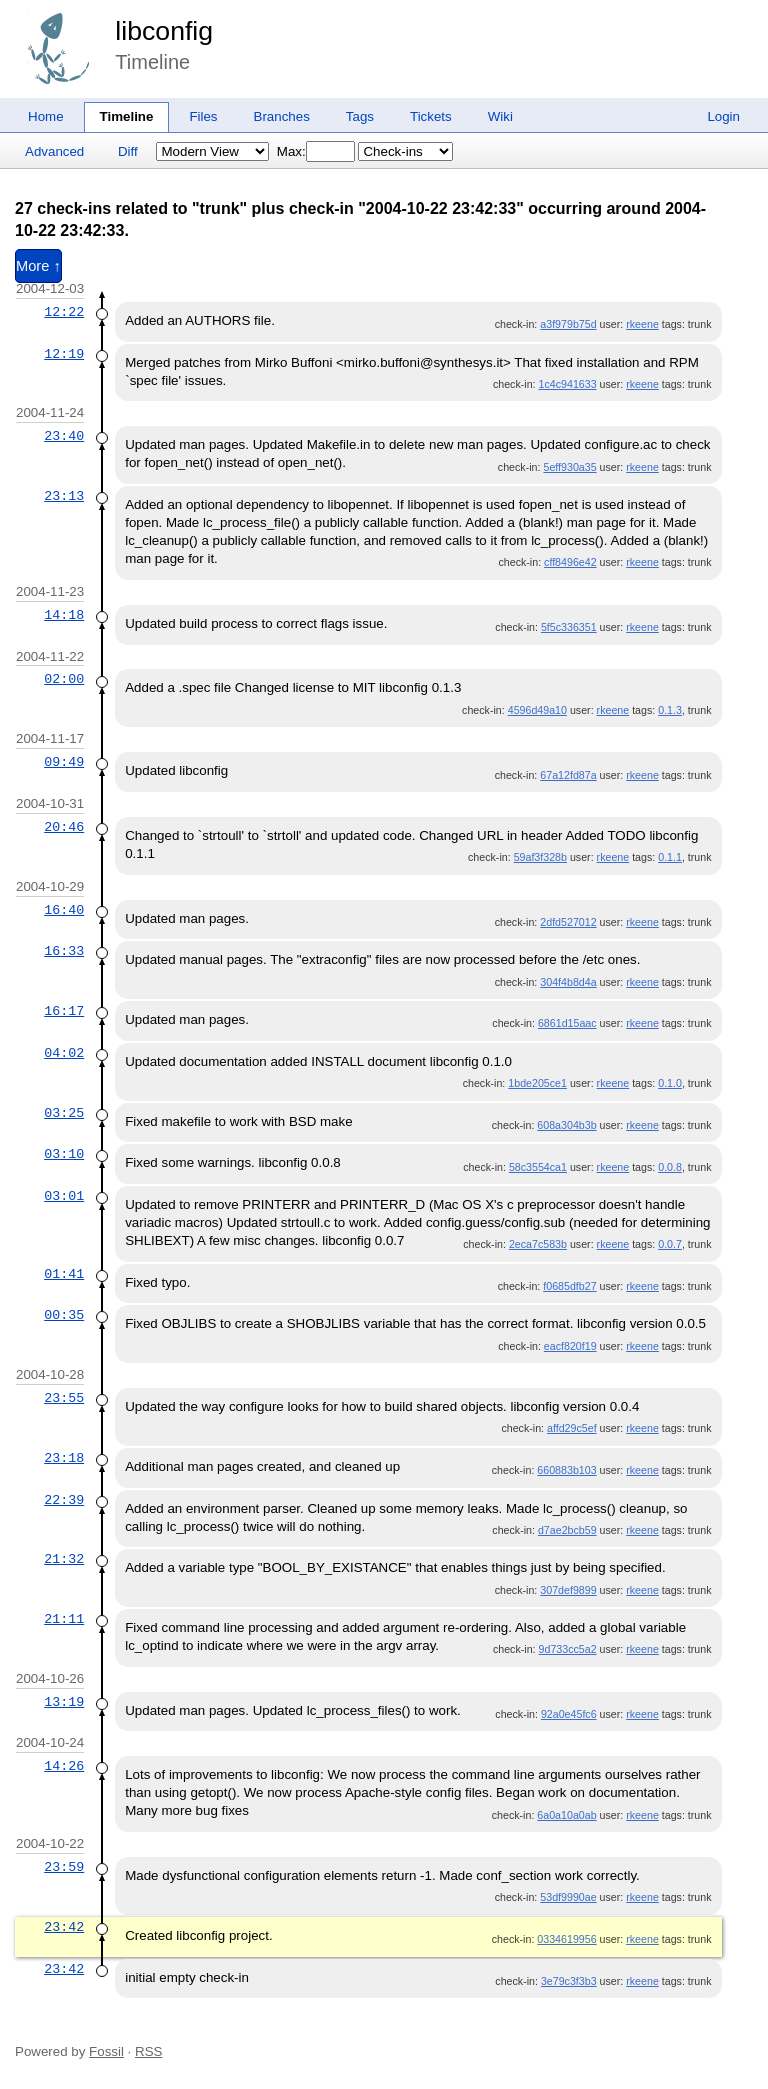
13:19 (64, 1702)
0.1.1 (670, 857)
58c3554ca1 (538, 1167)
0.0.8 (670, 1167)
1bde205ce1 (537, 1083)
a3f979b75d (568, 324)
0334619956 (566, 1939)
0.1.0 (670, 1083)
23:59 (64, 1867)
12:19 (64, 354)
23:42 (64, 1927)
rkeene (642, 324)
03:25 (64, 1113)
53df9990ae (568, 1897)
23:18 (64, 1458)
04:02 (64, 1053)
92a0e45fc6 (569, 1714)
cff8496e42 (570, 562)
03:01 (64, 1196)
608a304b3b (566, 1125)
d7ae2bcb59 (567, 1530)
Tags (360, 116)
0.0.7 (670, 1244)
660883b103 (566, 1470)
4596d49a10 (537, 710)
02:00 (64, 679)
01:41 (64, 1274)
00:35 (64, 1315)
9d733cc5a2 (568, 1649)
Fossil (106, 2051)
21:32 (64, 1559)
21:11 (64, 1619)
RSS (148, 2051)
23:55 (64, 1398)
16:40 (64, 910)
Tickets (431, 116)
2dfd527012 (568, 922)
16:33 (64, 951)
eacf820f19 (570, 1346)
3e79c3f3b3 (569, 1981)
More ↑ (38, 266)
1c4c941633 (568, 384)
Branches (282, 116)
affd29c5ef (572, 1428)
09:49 (64, 762)
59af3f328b (540, 857)
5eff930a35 (569, 467)
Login (723, 116)
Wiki (500, 116)
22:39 (64, 1500)
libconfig (164, 31)
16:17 (64, 1011)
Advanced (54, 151)
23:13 (64, 496)
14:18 (64, 615)
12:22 (64, 312)
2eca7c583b (538, 1244)
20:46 (64, 827)
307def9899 (568, 1590)
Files (203, 116)
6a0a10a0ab (566, 1815)
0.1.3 (670, 710)
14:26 (64, 1766)
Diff (128, 151)
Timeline (127, 116)
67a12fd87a (568, 775)
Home (46, 116)
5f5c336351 (569, 627)
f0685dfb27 (569, 1286)
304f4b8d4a (568, 982)
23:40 (64, 436)
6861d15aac (567, 1023)
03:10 (64, 1154)
